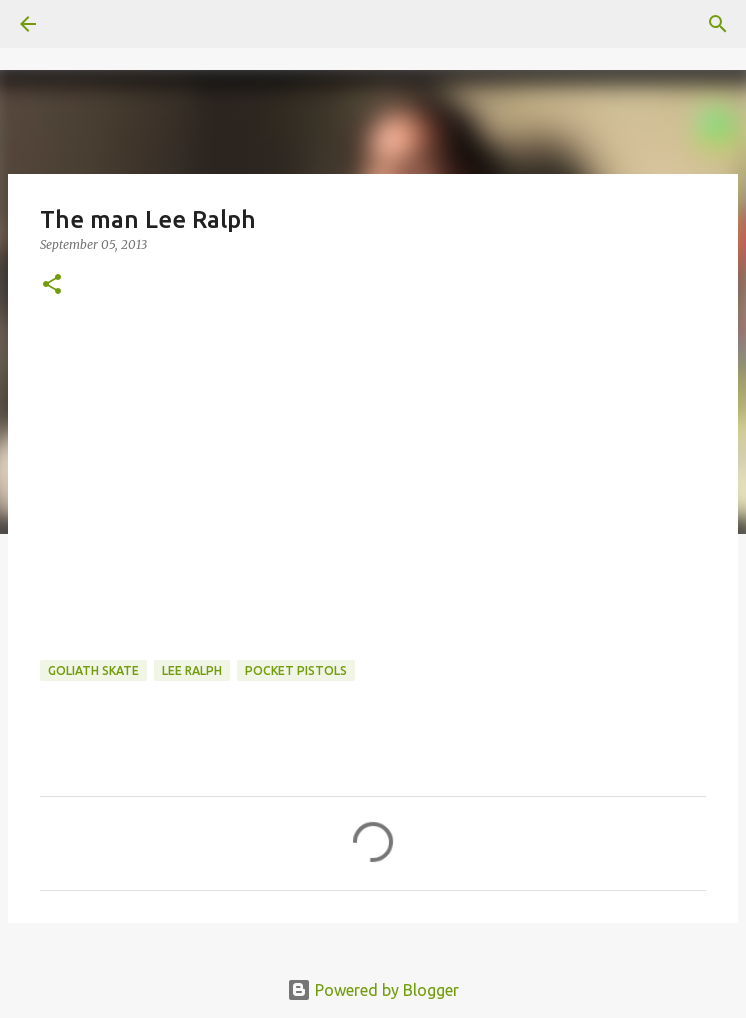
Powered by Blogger (373, 990)
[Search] (718, 24)
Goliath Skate (93, 670)
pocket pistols (296, 670)
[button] (52, 285)
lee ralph (192, 670)
